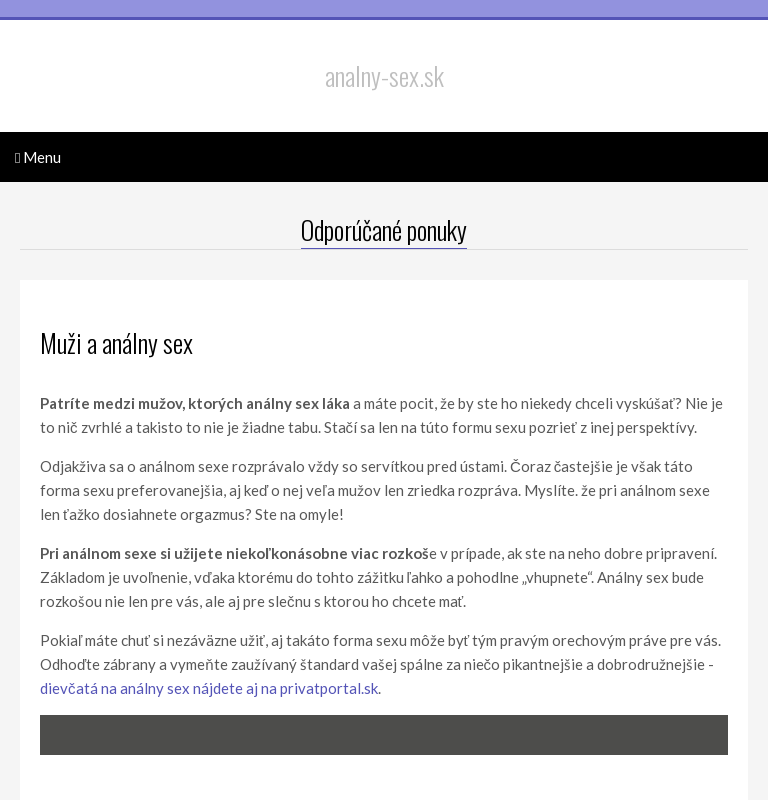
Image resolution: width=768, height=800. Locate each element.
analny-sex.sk (384, 76)
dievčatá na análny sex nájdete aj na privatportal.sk (209, 688)
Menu (38, 157)
